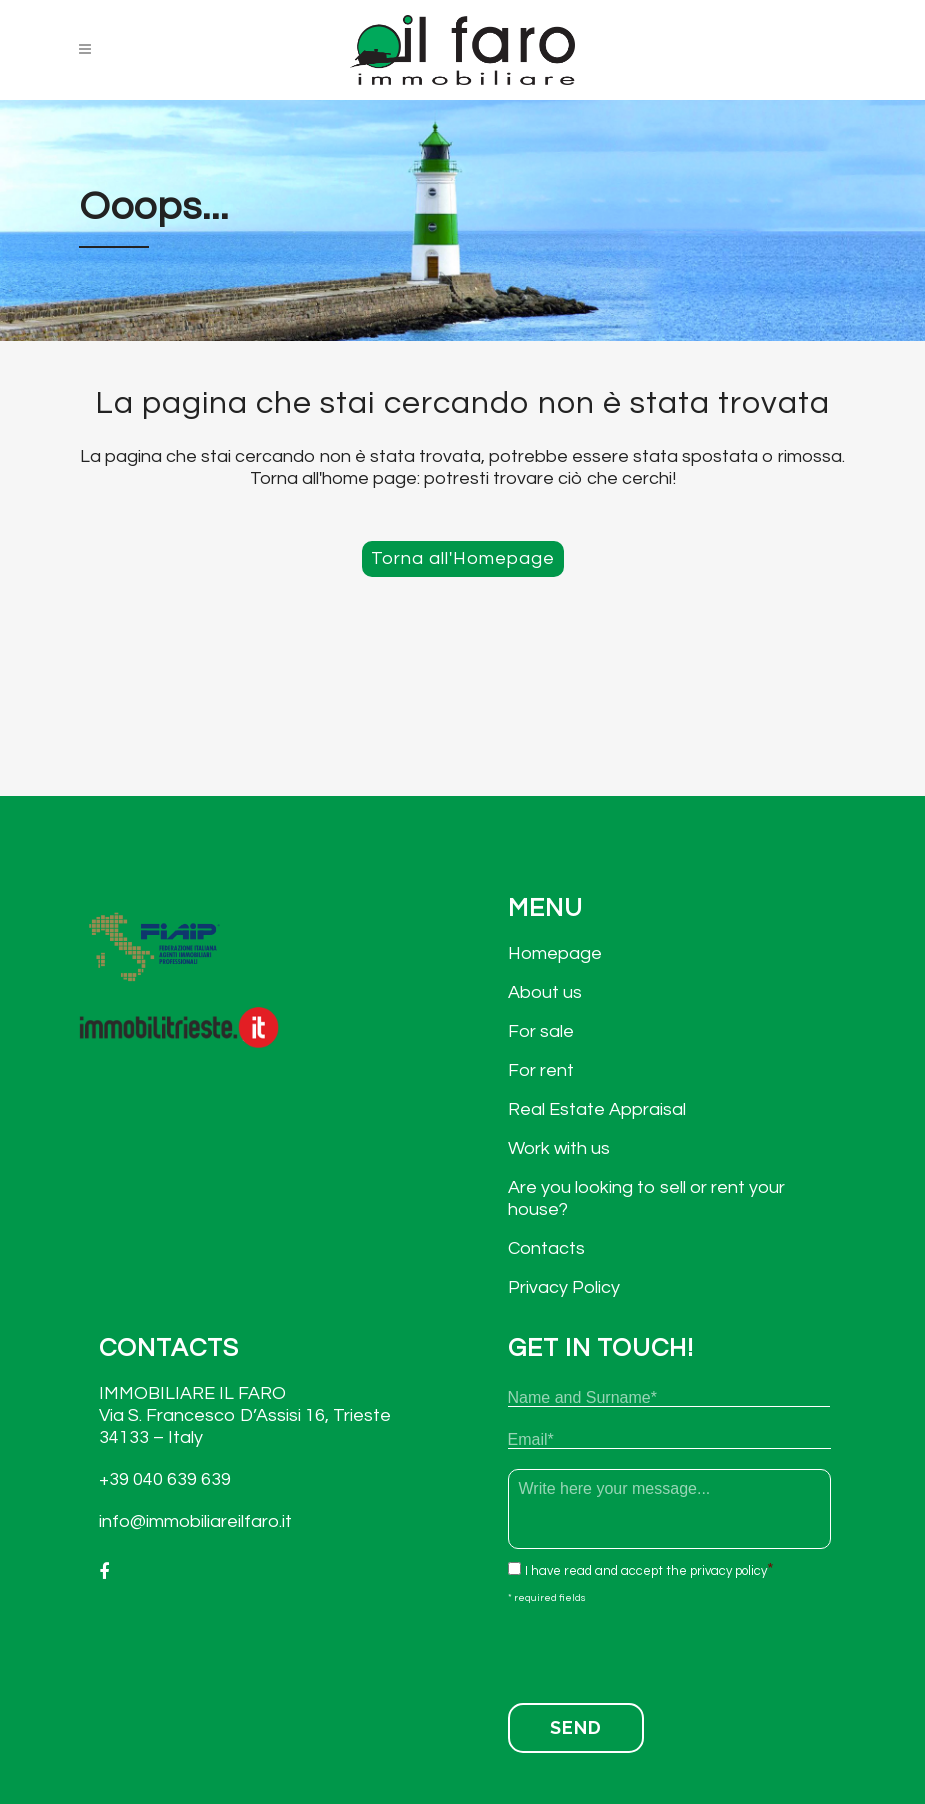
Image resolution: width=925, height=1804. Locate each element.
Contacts (546, 1248)
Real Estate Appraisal (597, 1109)
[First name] (669, 1398)
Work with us (559, 1148)
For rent (541, 1070)
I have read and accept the (646, 1571)
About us (545, 992)
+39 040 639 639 (165, 1479)
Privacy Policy (564, 1287)
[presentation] (660, 1648)
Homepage (555, 953)
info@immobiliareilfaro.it (195, 1521)
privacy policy (728, 1571)
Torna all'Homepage (463, 558)
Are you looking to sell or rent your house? (646, 1198)
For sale (541, 1031)
